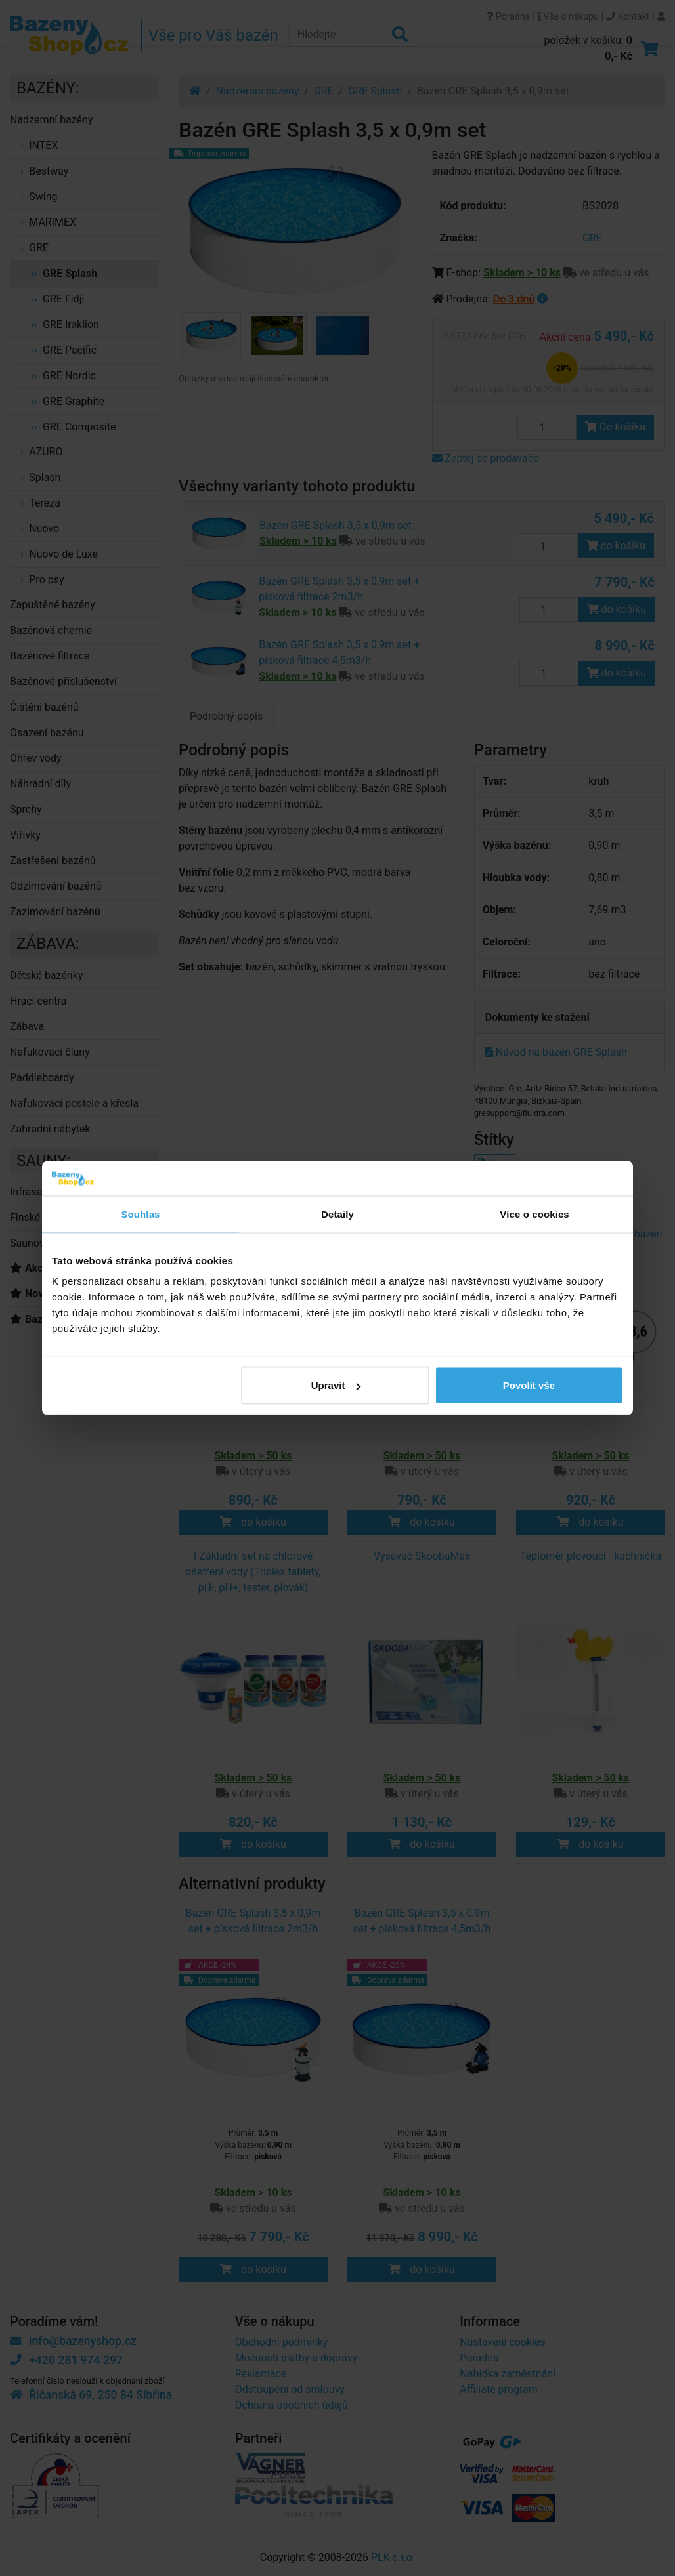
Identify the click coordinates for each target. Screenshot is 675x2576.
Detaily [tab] (337, 1213)
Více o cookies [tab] (534, 1213)
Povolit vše (529, 1385)
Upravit (336, 1385)
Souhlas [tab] (140, 1213)
